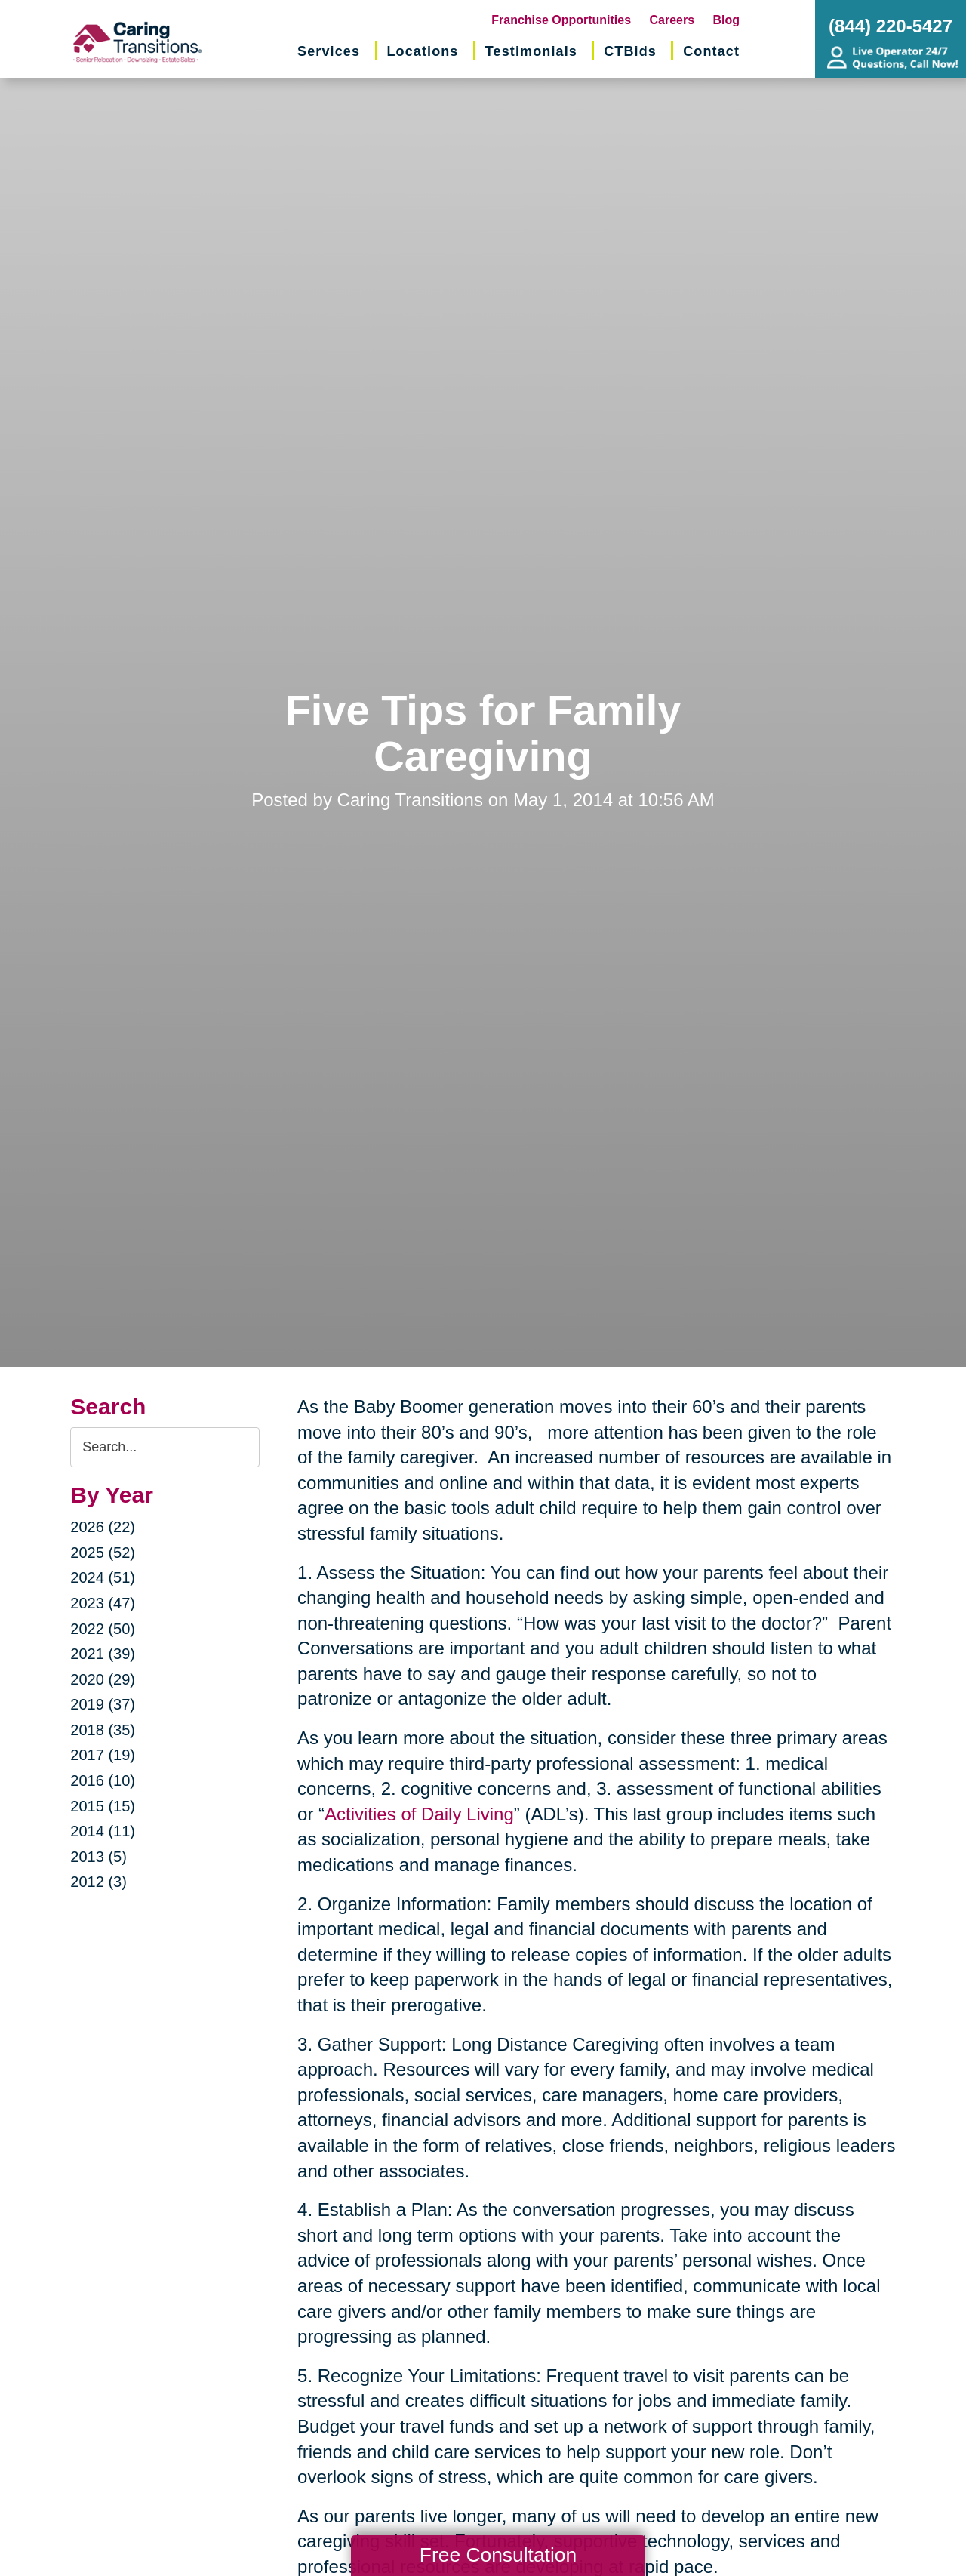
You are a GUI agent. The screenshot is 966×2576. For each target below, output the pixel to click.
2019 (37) (102, 1704)
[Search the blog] (165, 1447)
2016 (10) (102, 1780)
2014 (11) (102, 1831)
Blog (726, 20)
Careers (672, 20)
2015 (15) (102, 1806)
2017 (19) (102, 1755)
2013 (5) (98, 1856)
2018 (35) (102, 1730)
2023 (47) (102, 1603)
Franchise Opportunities (561, 20)
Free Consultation (498, 2555)
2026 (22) (102, 1527)
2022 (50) (102, 1628)
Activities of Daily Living (419, 1814)
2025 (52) (102, 1552)
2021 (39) (102, 1653)
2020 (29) (102, 1679)
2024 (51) (102, 1577)
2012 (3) (98, 1881)
